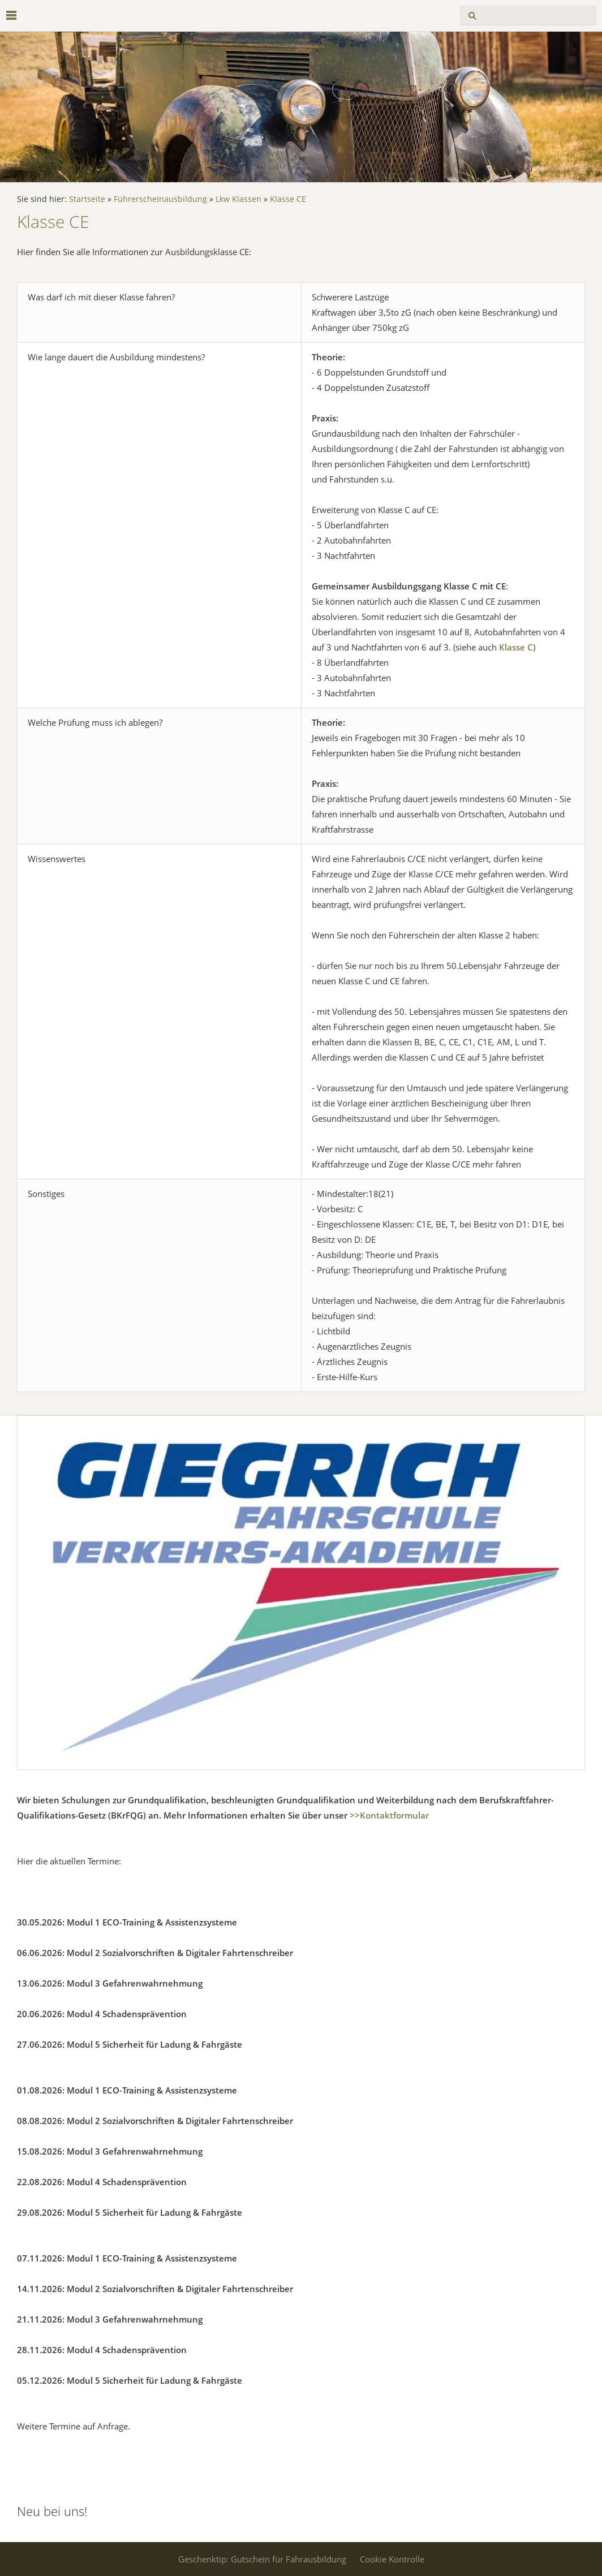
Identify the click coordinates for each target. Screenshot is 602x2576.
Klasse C (516, 647)
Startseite (87, 199)
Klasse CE (288, 199)
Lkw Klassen (238, 199)
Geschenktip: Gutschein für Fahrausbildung (262, 2559)
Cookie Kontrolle (392, 2559)
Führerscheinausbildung (160, 199)
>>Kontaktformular (389, 1815)
